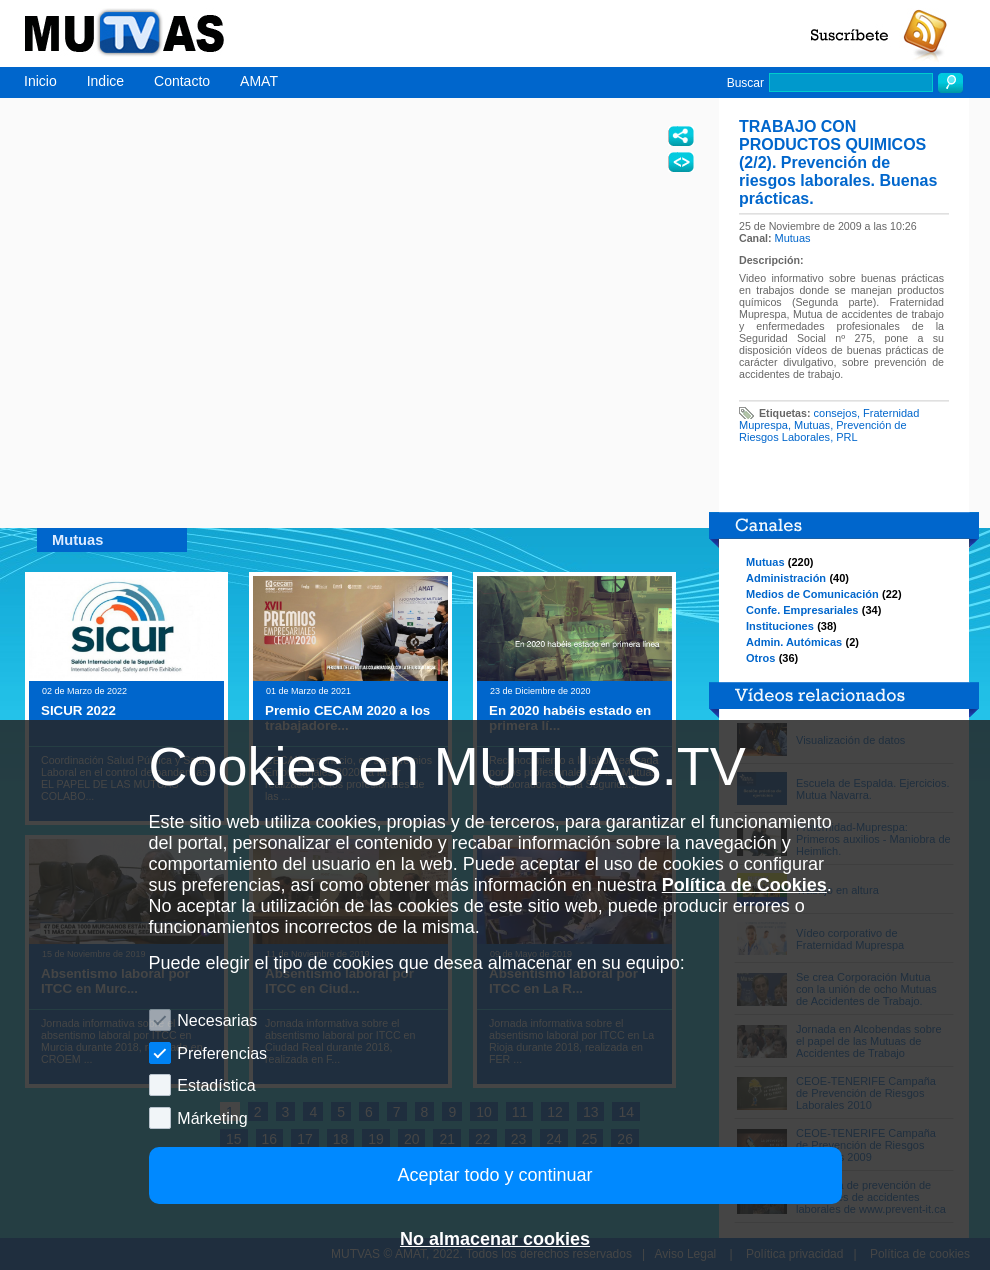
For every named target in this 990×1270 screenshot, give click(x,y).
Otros (760, 658)
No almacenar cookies (495, 1239)
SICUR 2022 (78, 710)
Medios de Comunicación (812, 594)
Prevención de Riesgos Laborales (823, 431)
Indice (105, 81)
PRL (846, 437)
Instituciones (780, 626)
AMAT (259, 81)
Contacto (182, 81)
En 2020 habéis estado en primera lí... (570, 718)
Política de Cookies (744, 885)
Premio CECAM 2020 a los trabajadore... (347, 718)
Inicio (40, 81)
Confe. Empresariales (802, 610)
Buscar (745, 83)
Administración (786, 578)
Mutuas (793, 238)
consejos (835, 413)
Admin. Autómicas (794, 642)
